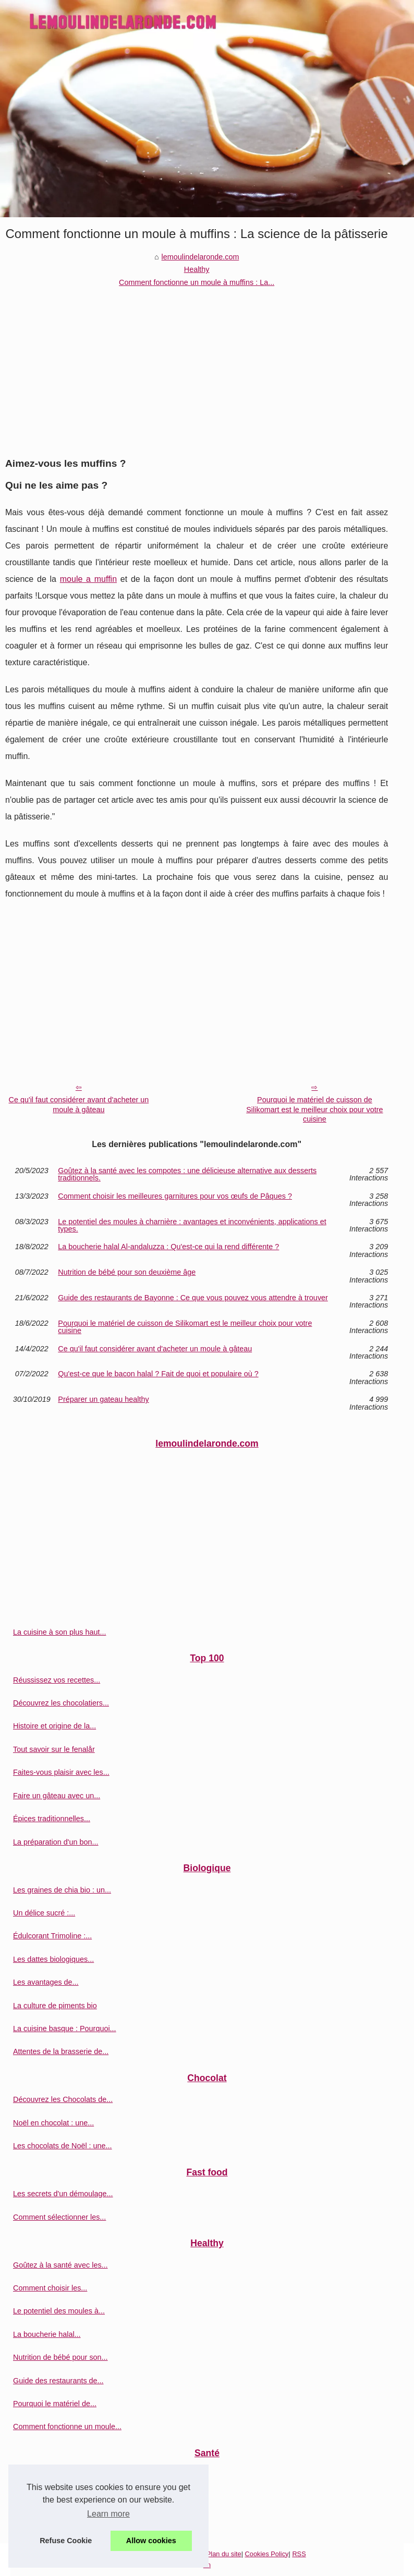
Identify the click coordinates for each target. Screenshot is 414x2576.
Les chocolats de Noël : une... (62, 2146)
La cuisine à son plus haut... (59, 1632)
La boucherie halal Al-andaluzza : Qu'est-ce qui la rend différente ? (168, 1247)
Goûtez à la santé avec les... (60, 2265)
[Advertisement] (196, 367)
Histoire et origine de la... (54, 1726)
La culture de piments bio (55, 2005)
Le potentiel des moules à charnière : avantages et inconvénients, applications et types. (192, 1225)
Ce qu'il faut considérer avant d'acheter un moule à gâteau (79, 1105)
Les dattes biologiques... (53, 1959)
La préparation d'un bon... (56, 1842)
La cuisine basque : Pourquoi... (64, 2028)
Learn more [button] (108, 2513)
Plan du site (223, 2554)
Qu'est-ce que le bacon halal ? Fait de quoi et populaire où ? (158, 1374)
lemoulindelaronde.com (200, 257)
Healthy (197, 269)
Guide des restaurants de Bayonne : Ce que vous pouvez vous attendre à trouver (193, 1298)
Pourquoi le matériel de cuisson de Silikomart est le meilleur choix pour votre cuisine (314, 1109)
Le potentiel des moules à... (59, 2311)
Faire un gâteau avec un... (56, 1795)
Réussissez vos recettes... (56, 1680)
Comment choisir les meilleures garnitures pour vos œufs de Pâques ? (175, 1196)
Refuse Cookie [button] (66, 2540)
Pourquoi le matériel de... (54, 2403)
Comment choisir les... (50, 2288)
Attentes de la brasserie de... (60, 2051)
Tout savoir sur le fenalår (54, 1749)
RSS (299, 2554)
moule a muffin (88, 579)
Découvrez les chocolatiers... (61, 1703)
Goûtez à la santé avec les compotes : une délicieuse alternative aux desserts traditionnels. (187, 1174)
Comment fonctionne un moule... (67, 2426)
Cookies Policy (267, 2554)
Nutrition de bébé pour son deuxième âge (127, 1272)
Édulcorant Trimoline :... (52, 1936)
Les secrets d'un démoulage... (63, 2193)
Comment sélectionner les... (59, 2217)
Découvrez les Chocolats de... (63, 2099)
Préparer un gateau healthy (103, 1399)
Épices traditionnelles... (51, 1818)
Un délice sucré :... (44, 1913)
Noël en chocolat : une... (53, 2123)
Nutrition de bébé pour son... (60, 2357)
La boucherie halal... (47, 2334)
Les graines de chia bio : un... (62, 1890)
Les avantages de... (46, 1982)
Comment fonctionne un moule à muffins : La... (196, 282)
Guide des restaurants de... (58, 2380)
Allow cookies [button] (151, 2540)
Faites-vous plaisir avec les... (61, 1772)
